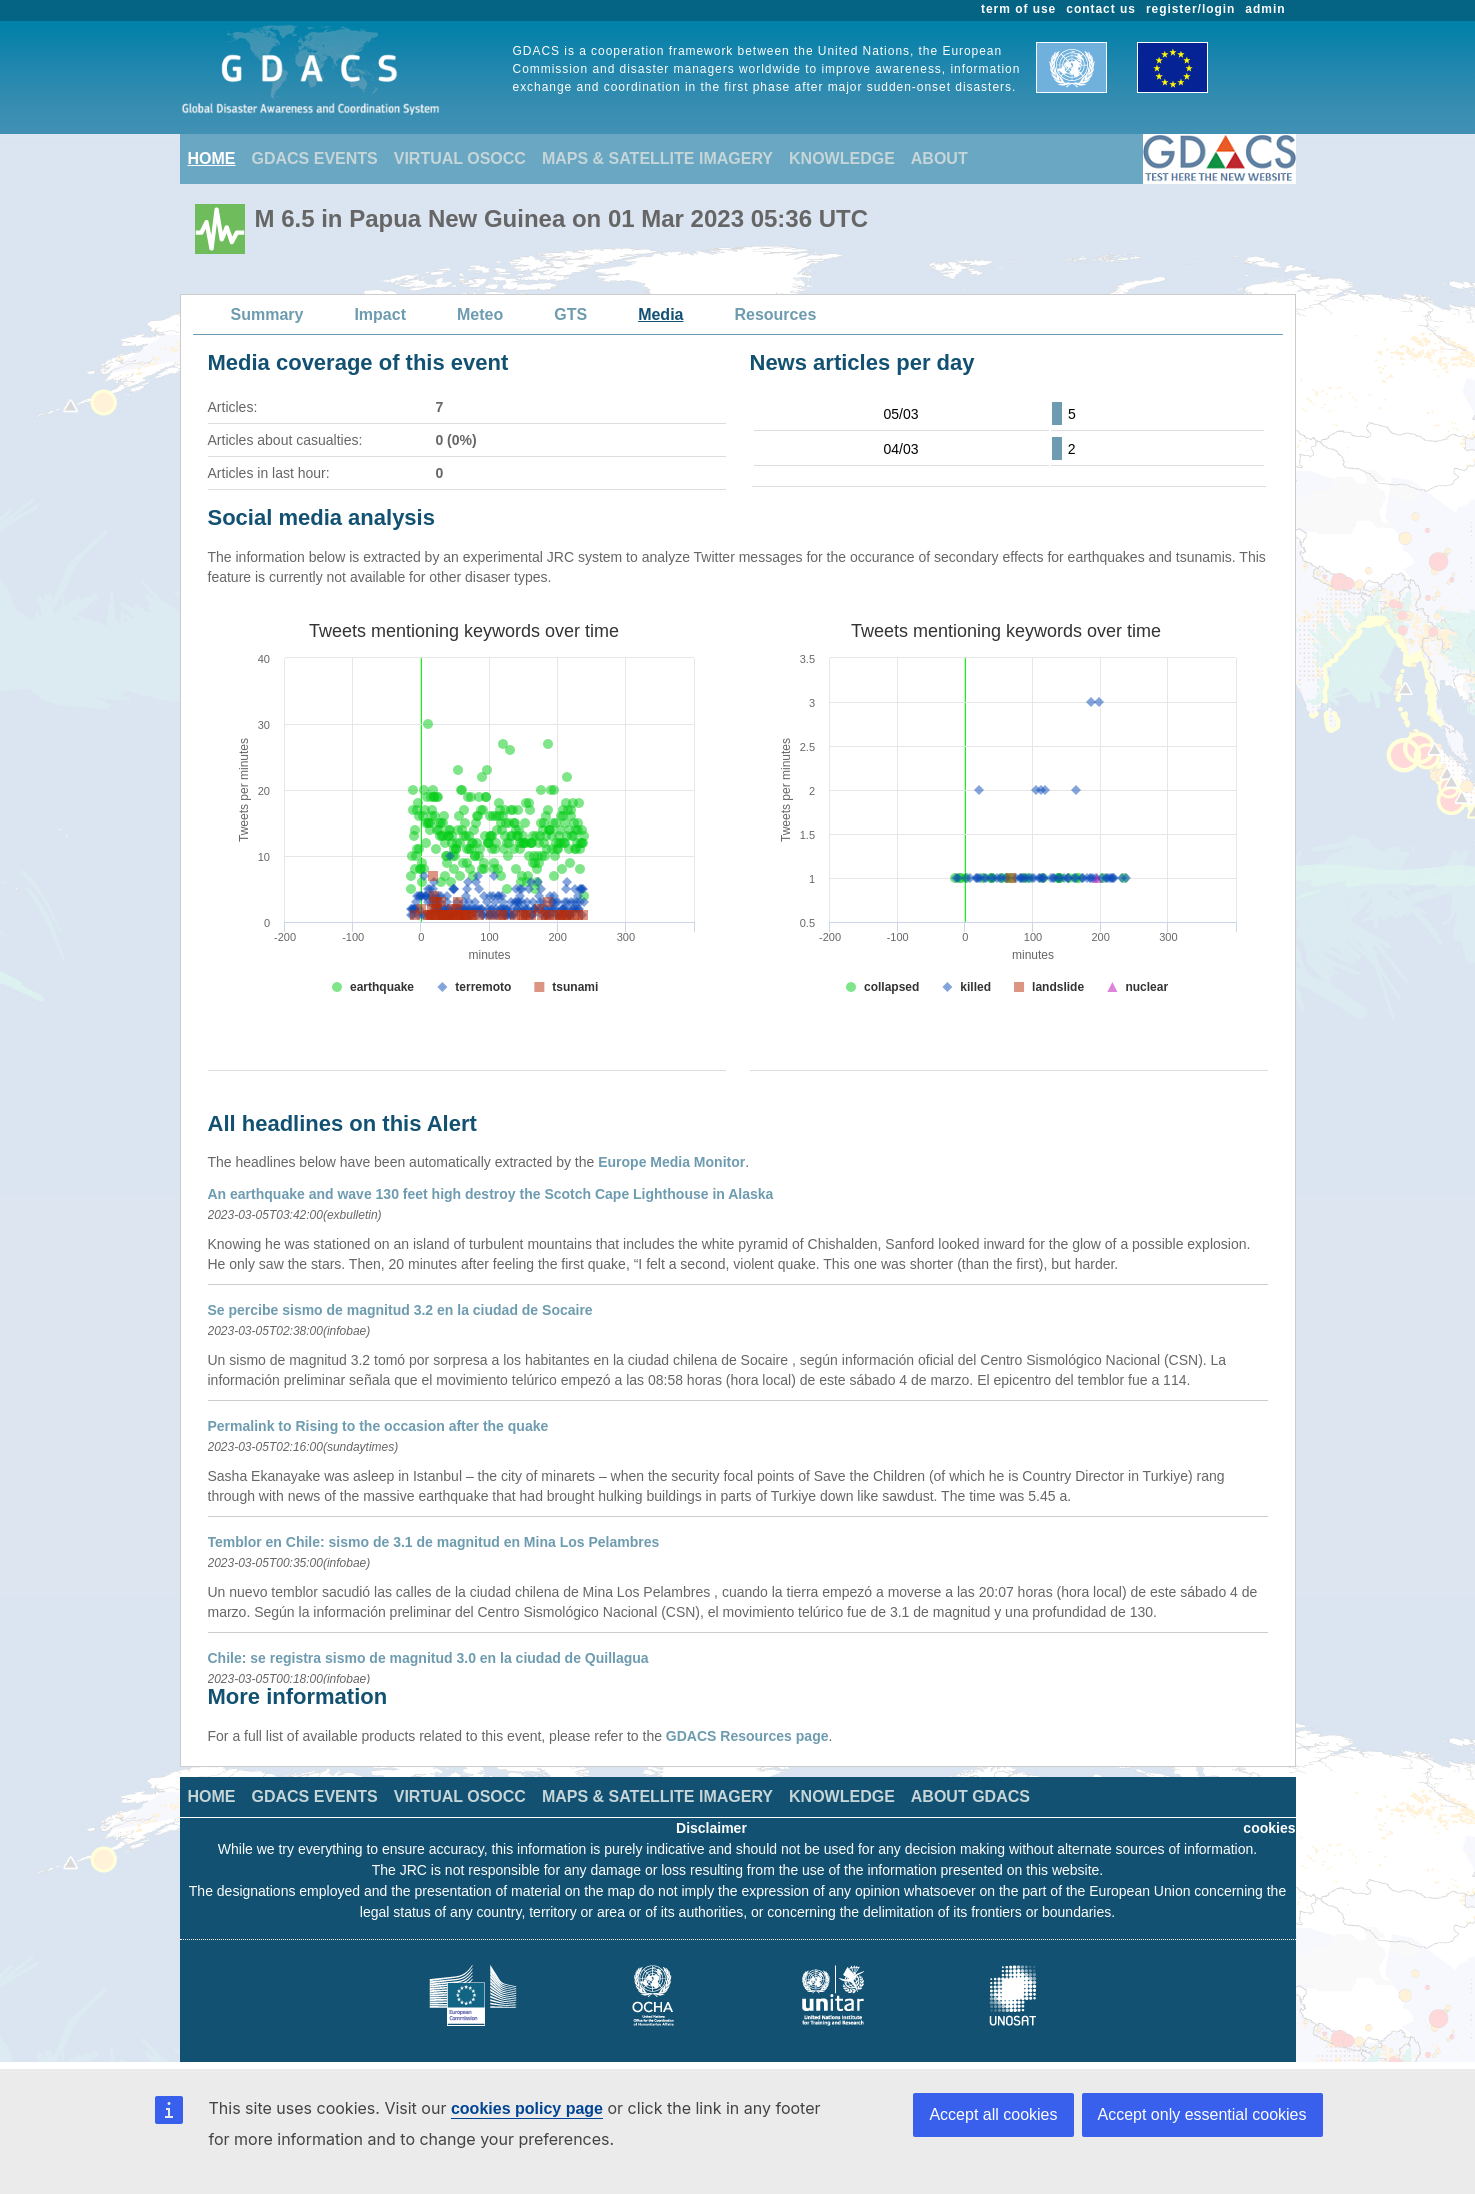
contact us (1101, 9)
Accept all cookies (993, 2114)
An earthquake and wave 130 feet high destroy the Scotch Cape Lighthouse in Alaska (491, 1194)
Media (660, 314)
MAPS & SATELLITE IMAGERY (657, 158)
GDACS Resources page (747, 1736)
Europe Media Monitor (671, 1162)
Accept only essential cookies (1202, 2114)
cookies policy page (527, 2108)
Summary (267, 314)
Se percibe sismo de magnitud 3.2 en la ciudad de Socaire (400, 1310)
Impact (380, 314)
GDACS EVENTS (315, 158)
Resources (775, 314)
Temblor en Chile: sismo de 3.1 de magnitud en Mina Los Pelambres (434, 1542)
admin (1265, 9)
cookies (1269, 1828)
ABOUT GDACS (970, 1796)
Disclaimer (711, 1828)
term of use (1018, 9)
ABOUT (939, 158)
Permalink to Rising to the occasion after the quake (378, 1426)
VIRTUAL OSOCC (460, 158)
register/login (1190, 9)
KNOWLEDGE (842, 158)
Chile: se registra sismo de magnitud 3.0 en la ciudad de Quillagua (428, 1658)
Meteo (480, 314)
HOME (212, 158)
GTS (570, 314)
